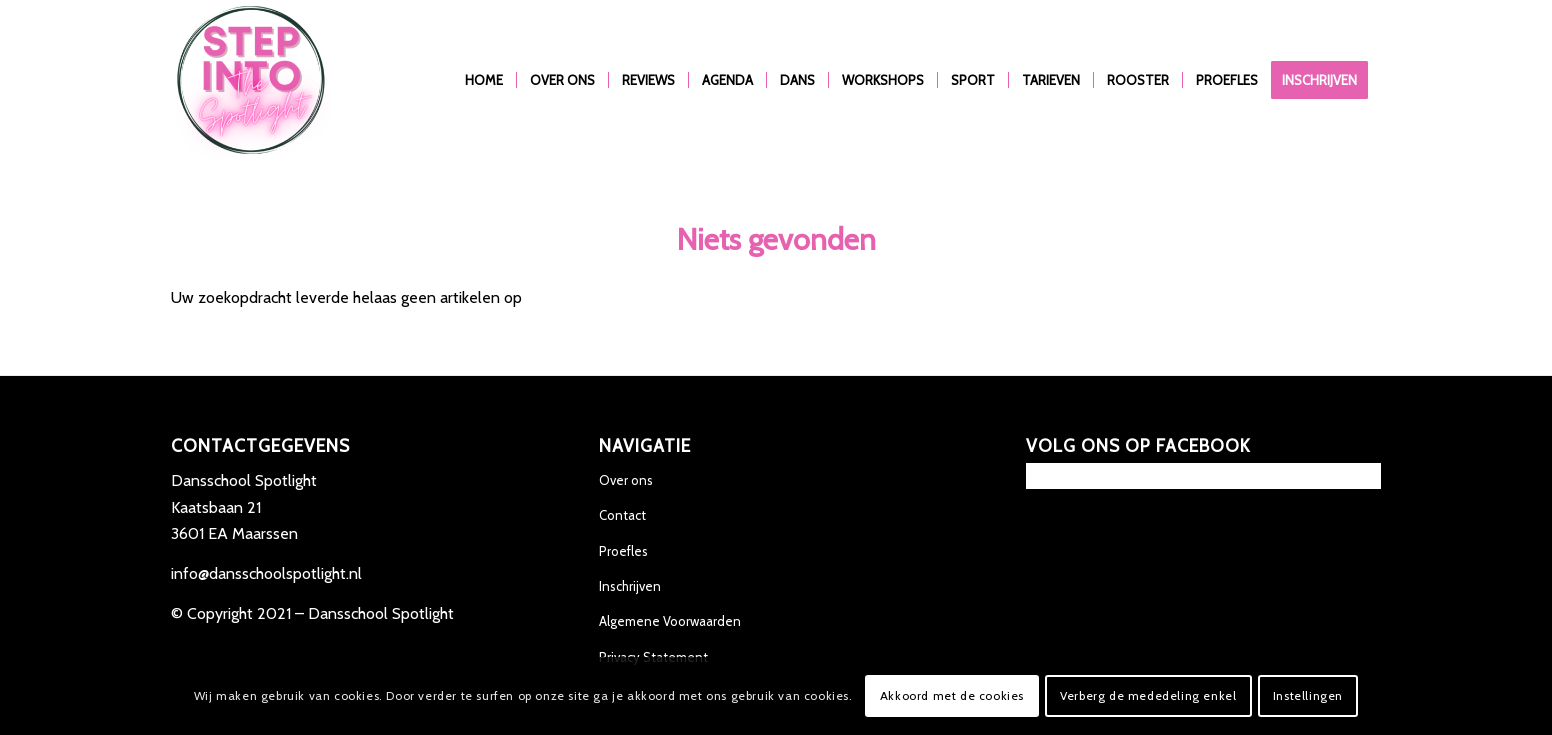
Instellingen (1308, 695)
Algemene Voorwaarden (670, 621)
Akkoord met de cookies (952, 695)
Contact (622, 515)
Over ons (626, 480)
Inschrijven (630, 586)
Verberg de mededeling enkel (1148, 695)
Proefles (623, 551)
